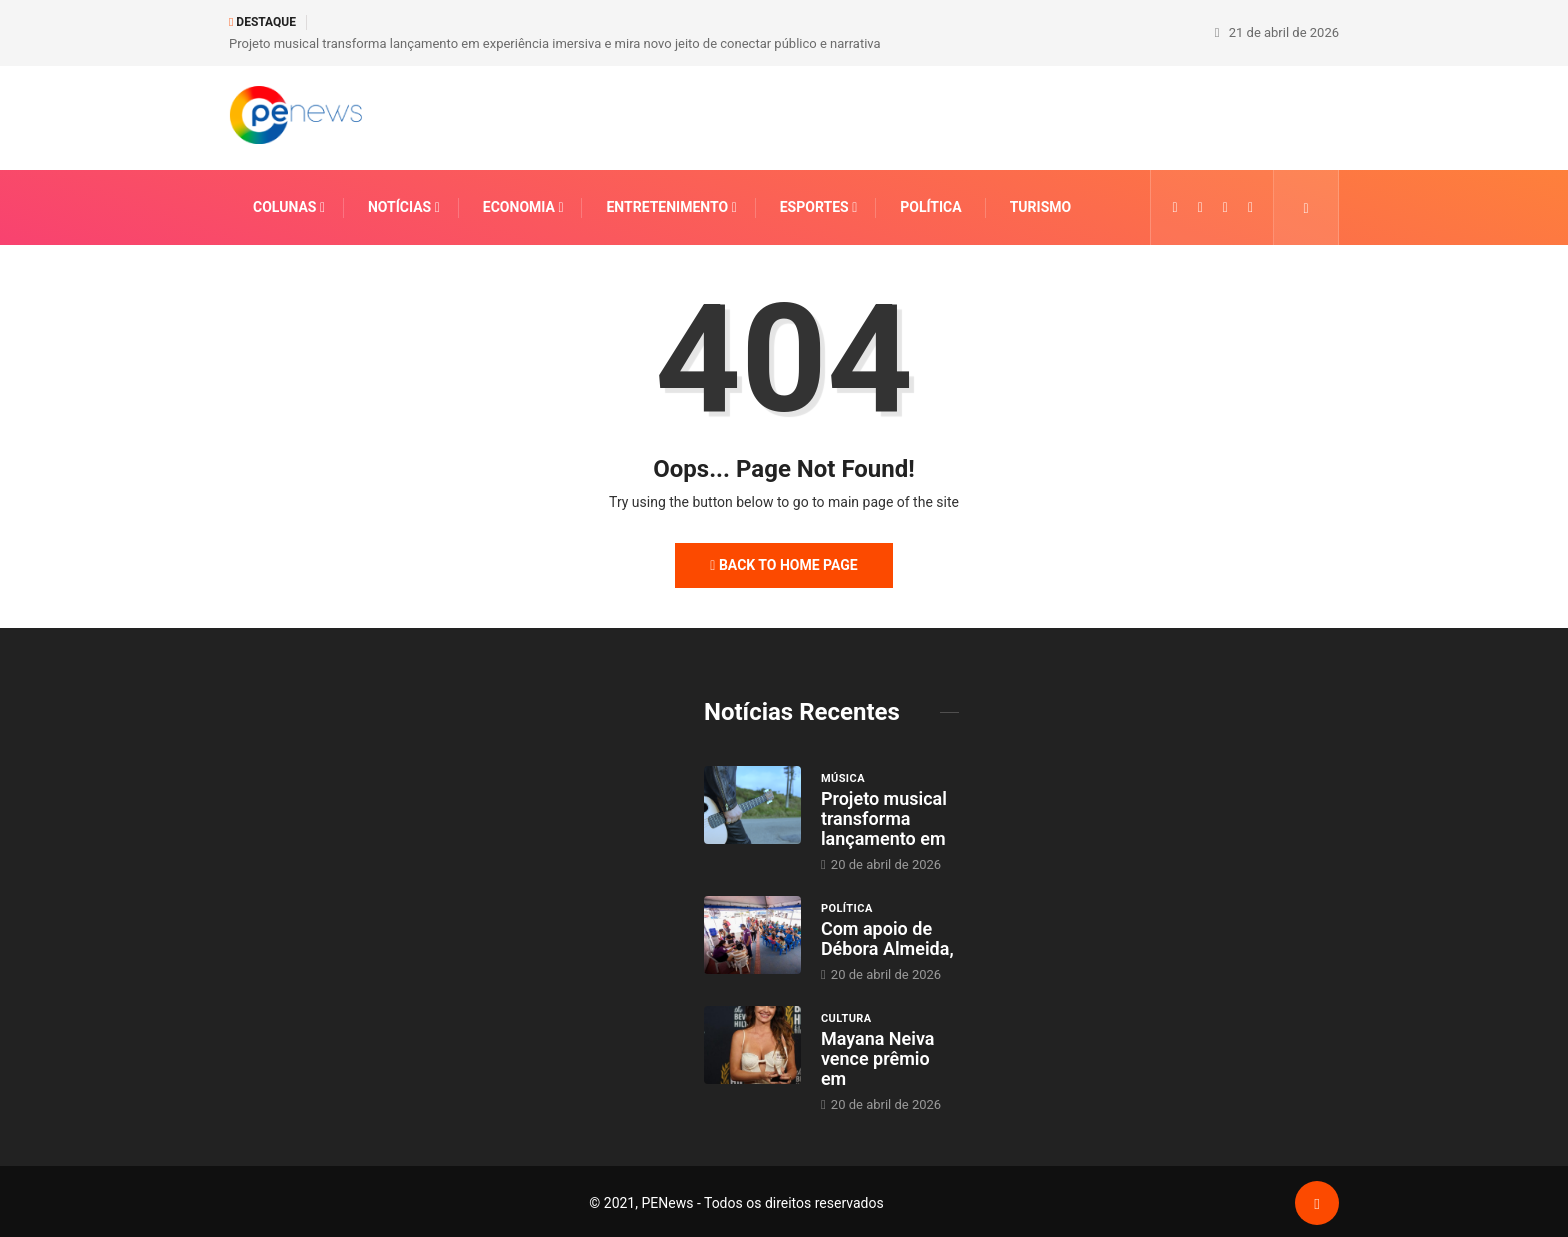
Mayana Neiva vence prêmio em (878, 1055)
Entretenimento (667, 204)
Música (843, 775)
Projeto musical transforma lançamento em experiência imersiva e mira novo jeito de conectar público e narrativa (555, 41)
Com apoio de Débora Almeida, (887, 935)
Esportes (814, 204)
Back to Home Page (783, 562)
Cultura (846, 1015)
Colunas (284, 204)
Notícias (399, 204)
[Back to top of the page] (1316, 1201)
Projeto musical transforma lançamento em (884, 815)
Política (930, 204)
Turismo (1041, 204)
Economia (519, 204)
